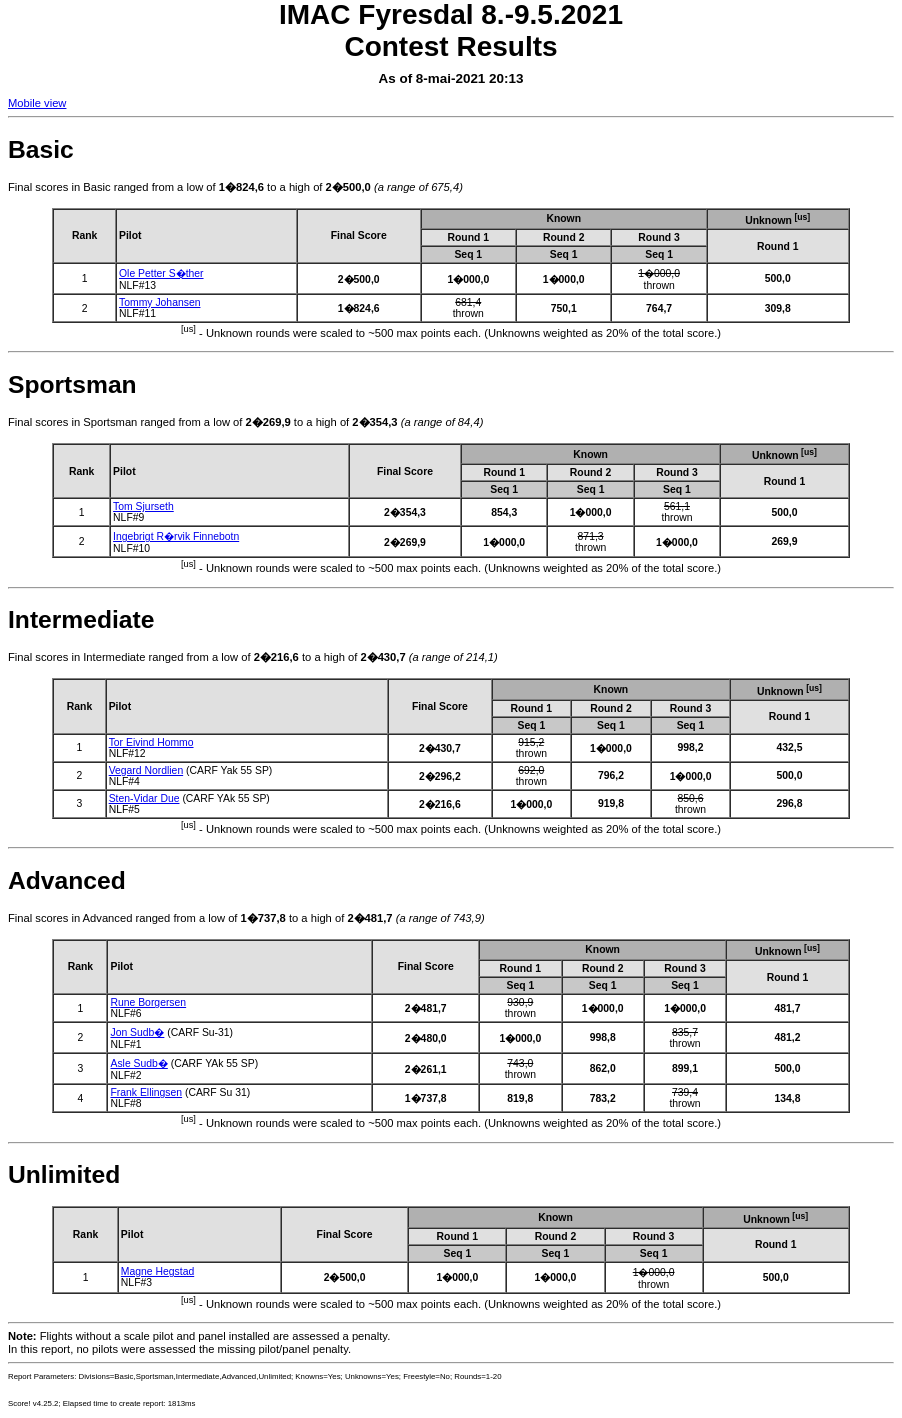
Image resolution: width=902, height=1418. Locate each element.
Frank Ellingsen (146, 1092)
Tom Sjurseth (143, 506)
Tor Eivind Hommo (151, 742)
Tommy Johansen (159, 302)
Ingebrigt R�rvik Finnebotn (176, 536)
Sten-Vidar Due (144, 798)
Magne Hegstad (157, 1271)
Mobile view (37, 103)
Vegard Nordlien (146, 770)
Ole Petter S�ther (161, 273)
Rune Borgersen (148, 1002)
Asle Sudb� (138, 1063)
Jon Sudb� (137, 1032)
